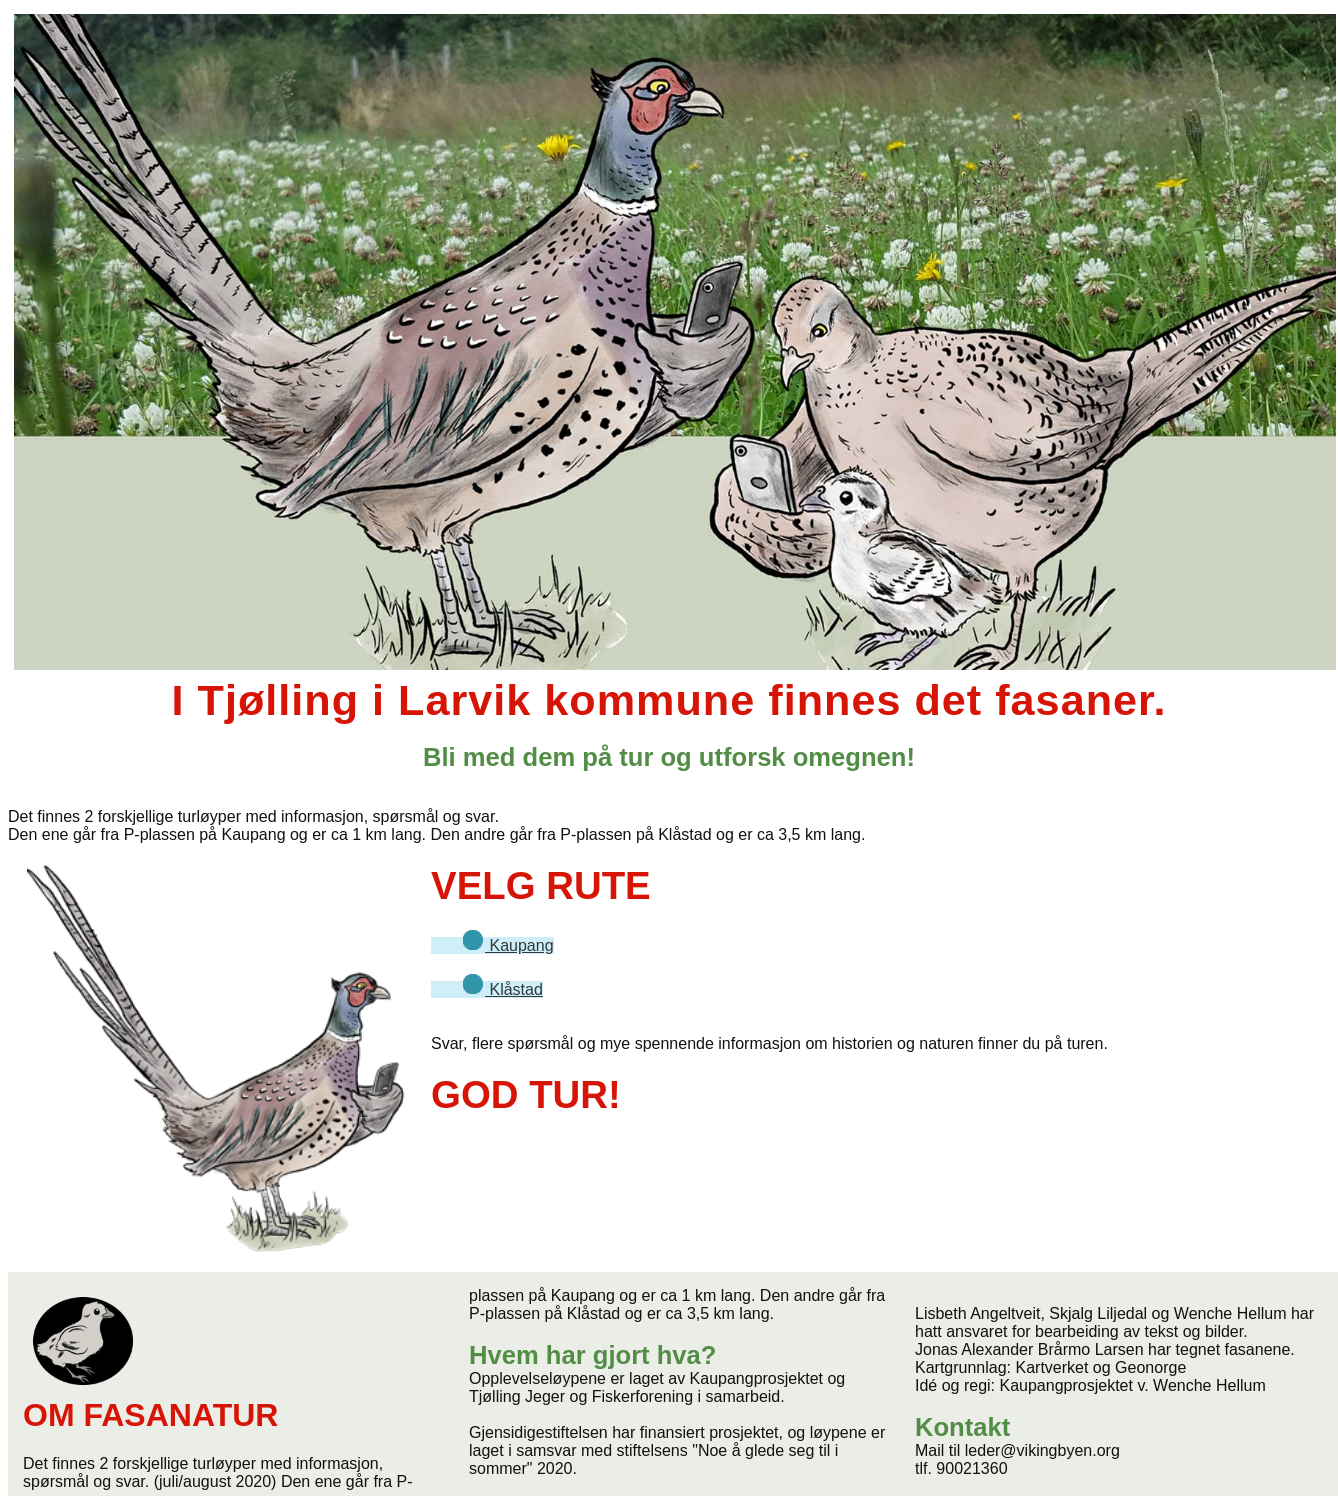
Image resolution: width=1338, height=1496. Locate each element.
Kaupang (500, 945)
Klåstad (494, 989)
